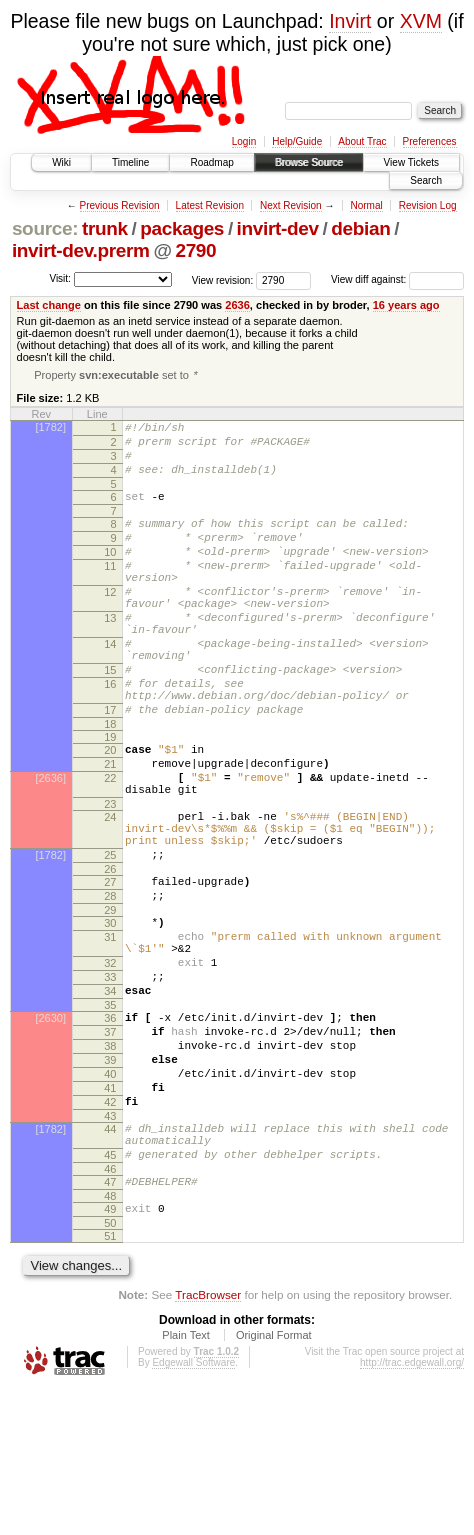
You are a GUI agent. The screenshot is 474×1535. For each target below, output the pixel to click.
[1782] (50, 429)
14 (110, 688)
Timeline (130, 162)
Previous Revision (120, 205)
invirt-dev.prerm (81, 250)
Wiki (61, 162)
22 (110, 846)
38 (110, 1162)
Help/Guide (297, 141)
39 (110, 1179)
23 (110, 878)
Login (244, 141)
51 (110, 1382)
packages (182, 228)
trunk (105, 228)
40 (110, 1196)
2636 (237, 305)
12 (110, 624)
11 (110, 592)
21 (110, 829)
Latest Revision (210, 205)
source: (45, 228)
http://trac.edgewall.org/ (412, 1508)
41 (110, 1213)
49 (110, 1352)
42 (110, 1230)
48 (110, 1339)
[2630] (50, 1128)
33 (110, 1081)
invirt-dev (278, 228)
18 (110, 786)
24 (110, 891)
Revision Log (428, 205)
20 (110, 812)
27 (110, 968)
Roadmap (211, 162)
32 (110, 1064)
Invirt (350, 21)
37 (110, 1145)
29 (110, 1002)
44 (110, 1260)
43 (110, 1247)
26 (110, 955)
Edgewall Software (193, 1508)
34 (110, 1098)
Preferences (430, 141)
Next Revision (291, 205)
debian (360, 228)
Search (426, 180)
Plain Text (186, 1481)
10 (110, 575)
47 (110, 1322)
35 (110, 1115)
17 (110, 769)
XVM (421, 21)
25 (110, 938)
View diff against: (397, 279)
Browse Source (309, 162)
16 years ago (406, 305)
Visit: (60, 278)
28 (110, 985)
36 (110, 1128)
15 (110, 720)
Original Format (274, 1481)
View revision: (223, 279)
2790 (195, 250)
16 (110, 737)
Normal (366, 205)
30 (110, 1015)
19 (110, 799)
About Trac (362, 141)
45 (110, 1292)
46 (110, 1309)
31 (110, 1032)
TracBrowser (208, 1440)
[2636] (50, 846)
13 (110, 656)
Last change (49, 305)
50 (110, 1369)
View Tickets (411, 162)
